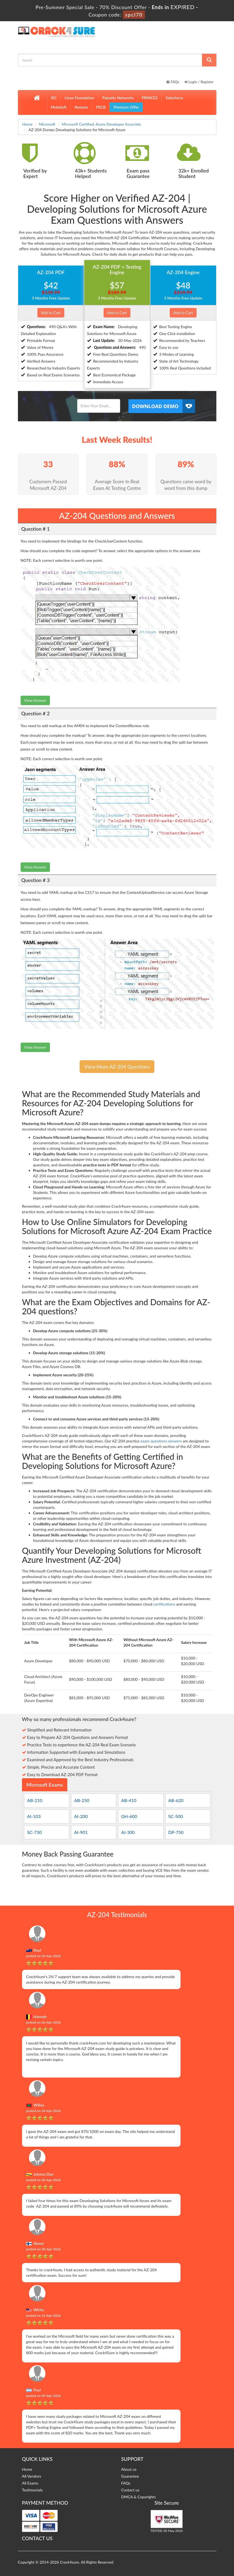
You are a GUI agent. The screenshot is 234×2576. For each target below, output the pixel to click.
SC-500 (175, 1816)
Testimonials (32, 2490)
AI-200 (81, 1816)
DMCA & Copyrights (138, 2496)
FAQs (172, 82)
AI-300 (128, 1832)
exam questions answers (161, 1441)
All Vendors (31, 2476)
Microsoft (47, 124)
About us (129, 2469)
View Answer (35, 700)
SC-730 (34, 1832)
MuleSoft (59, 107)
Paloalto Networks (118, 97)
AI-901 (81, 1832)
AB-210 (34, 1800)
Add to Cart (51, 312)
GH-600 (129, 1816)
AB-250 (81, 1800)
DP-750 (176, 1832)
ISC (54, 97)
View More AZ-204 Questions (117, 1067)
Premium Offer (126, 107)
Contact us (130, 2490)
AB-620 (176, 1800)
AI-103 (34, 1816)
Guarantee (130, 2476)
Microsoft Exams (44, 1785)
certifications (164, 1604)
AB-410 (128, 1800)
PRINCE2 (150, 97)
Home (27, 124)
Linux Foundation (79, 97)
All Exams (30, 2483)
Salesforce (174, 97)
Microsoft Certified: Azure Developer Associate (101, 124)
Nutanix (81, 107)
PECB (101, 107)
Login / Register (199, 82)
